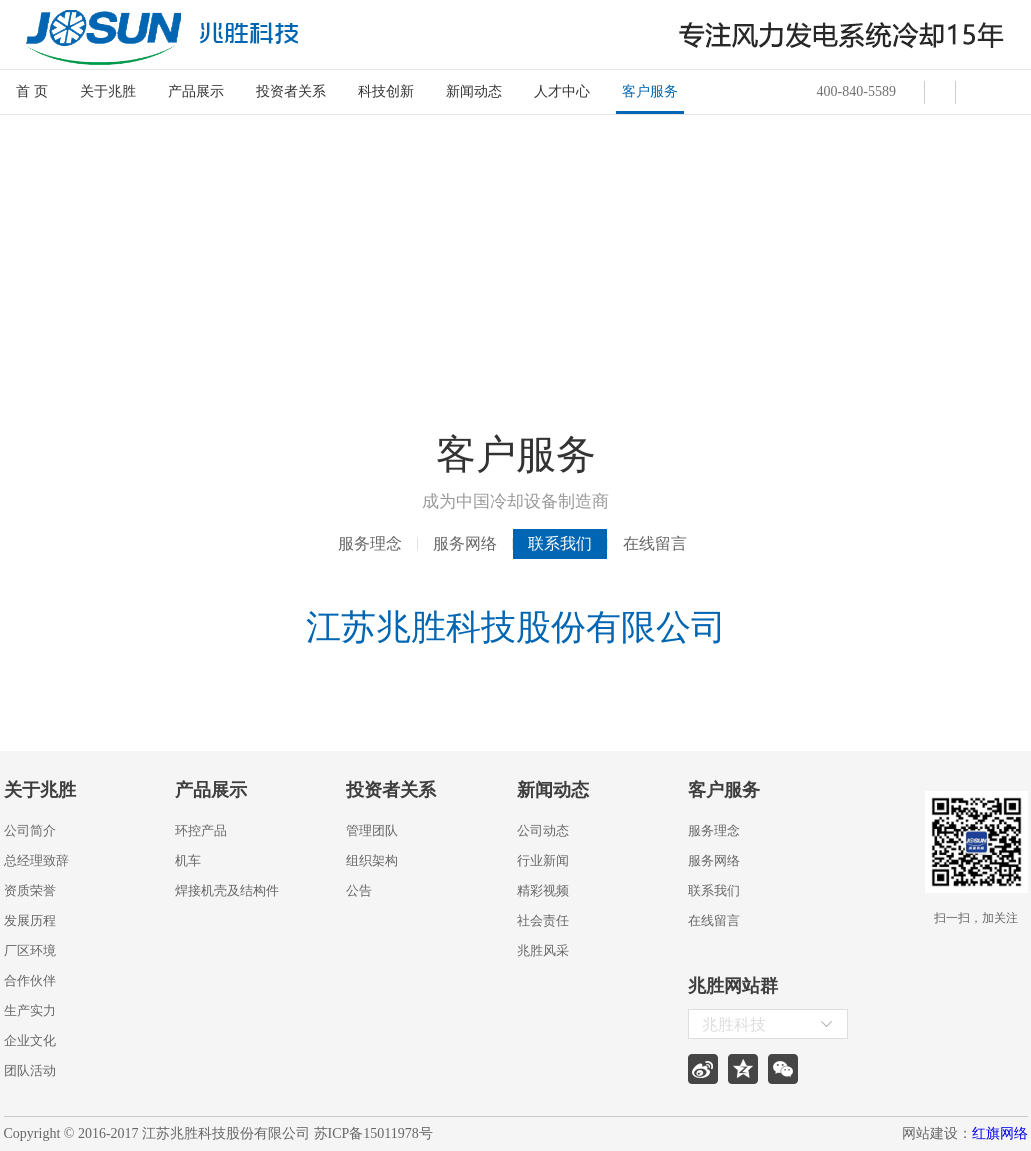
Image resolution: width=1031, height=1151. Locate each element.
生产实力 (30, 1010)
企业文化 (30, 1040)
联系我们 (560, 543)
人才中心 (562, 91)
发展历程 (30, 920)
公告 (359, 890)
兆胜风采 (543, 950)
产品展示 (196, 91)
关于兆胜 (108, 91)
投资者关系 (291, 91)
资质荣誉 (30, 890)
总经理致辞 (36, 860)
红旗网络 (1000, 1133)
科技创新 (386, 91)
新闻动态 (474, 91)
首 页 (32, 91)
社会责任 (543, 920)
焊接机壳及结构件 (227, 890)
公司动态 (543, 830)
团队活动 (30, 1070)
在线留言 (655, 543)
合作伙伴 (30, 980)
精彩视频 (543, 890)
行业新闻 (543, 860)
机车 (188, 860)
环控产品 (201, 830)
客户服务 (650, 91)
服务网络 (465, 543)
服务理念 (370, 543)
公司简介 (30, 830)
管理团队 (372, 830)
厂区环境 (30, 950)
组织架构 (372, 860)
